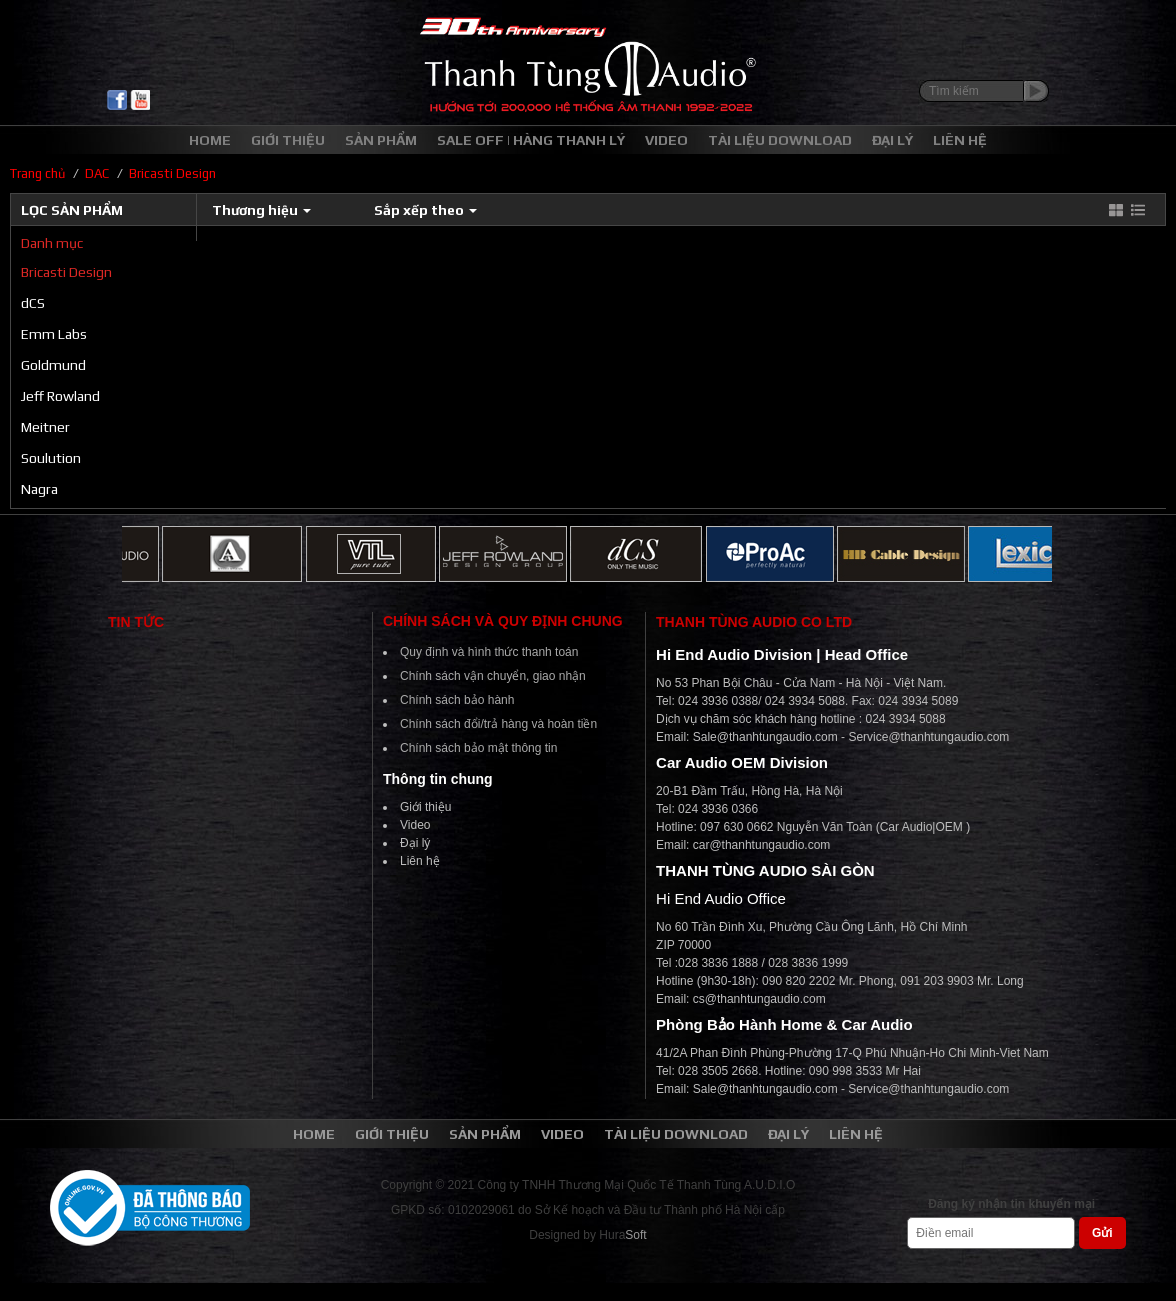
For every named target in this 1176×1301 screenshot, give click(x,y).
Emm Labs (54, 334)
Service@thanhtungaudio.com (928, 737)
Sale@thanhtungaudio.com (765, 737)
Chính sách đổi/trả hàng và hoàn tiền (498, 724)
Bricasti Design (66, 272)
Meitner (45, 427)
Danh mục (52, 243)
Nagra (39, 489)
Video (415, 825)
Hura (622, 1235)
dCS (33, 303)
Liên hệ (420, 861)
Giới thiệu (425, 807)
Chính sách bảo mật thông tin (478, 748)
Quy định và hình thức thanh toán (489, 652)
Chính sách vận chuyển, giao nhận (493, 676)
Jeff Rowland (60, 396)
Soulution (51, 458)
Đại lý (415, 843)
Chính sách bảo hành (457, 700)
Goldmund (53, 365)
